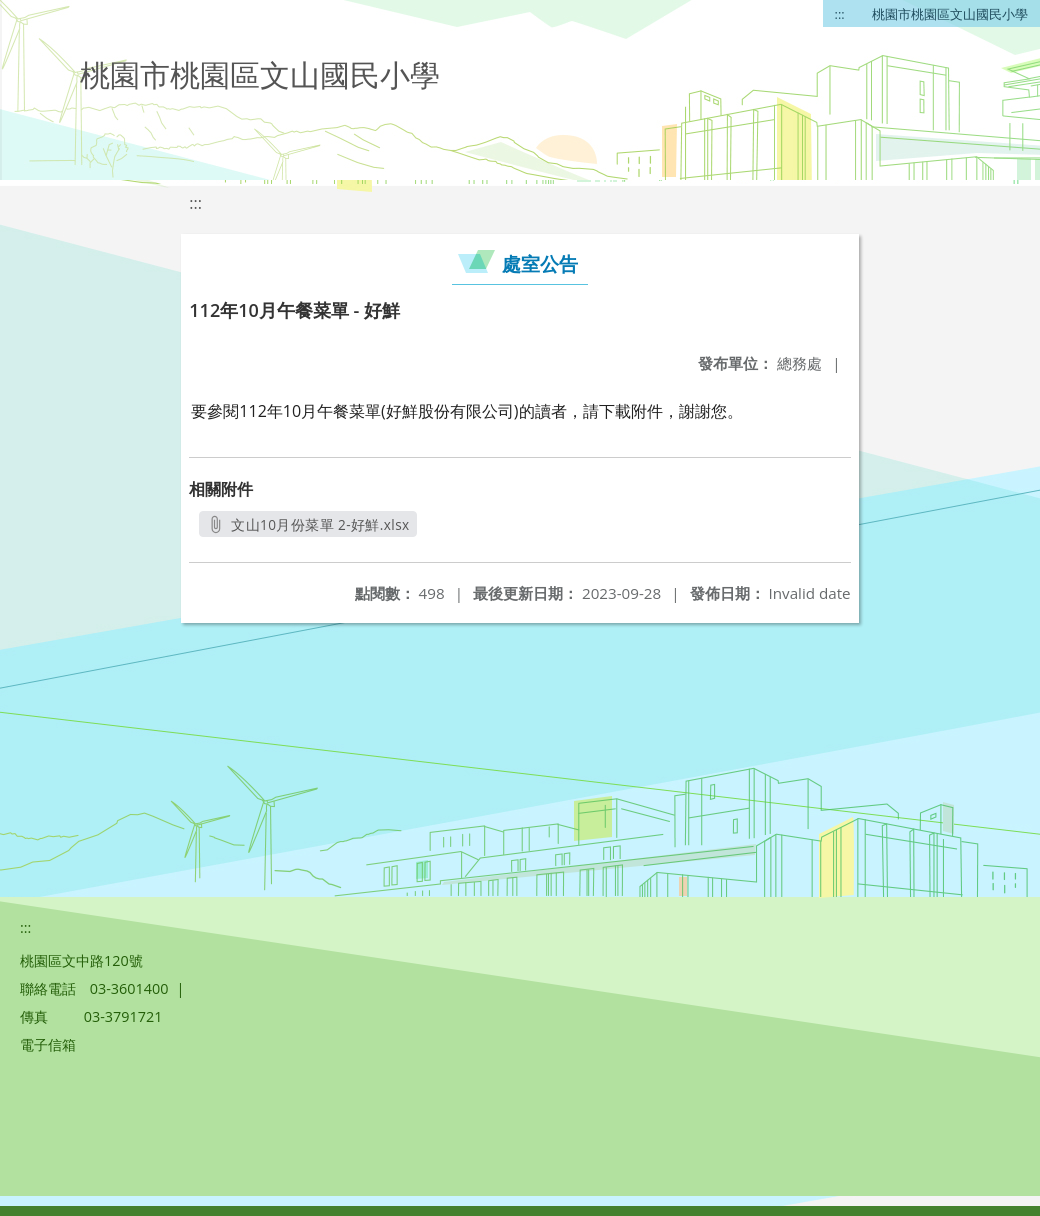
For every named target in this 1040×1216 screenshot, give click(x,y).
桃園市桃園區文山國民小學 (950, 14)
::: (840, 14)
